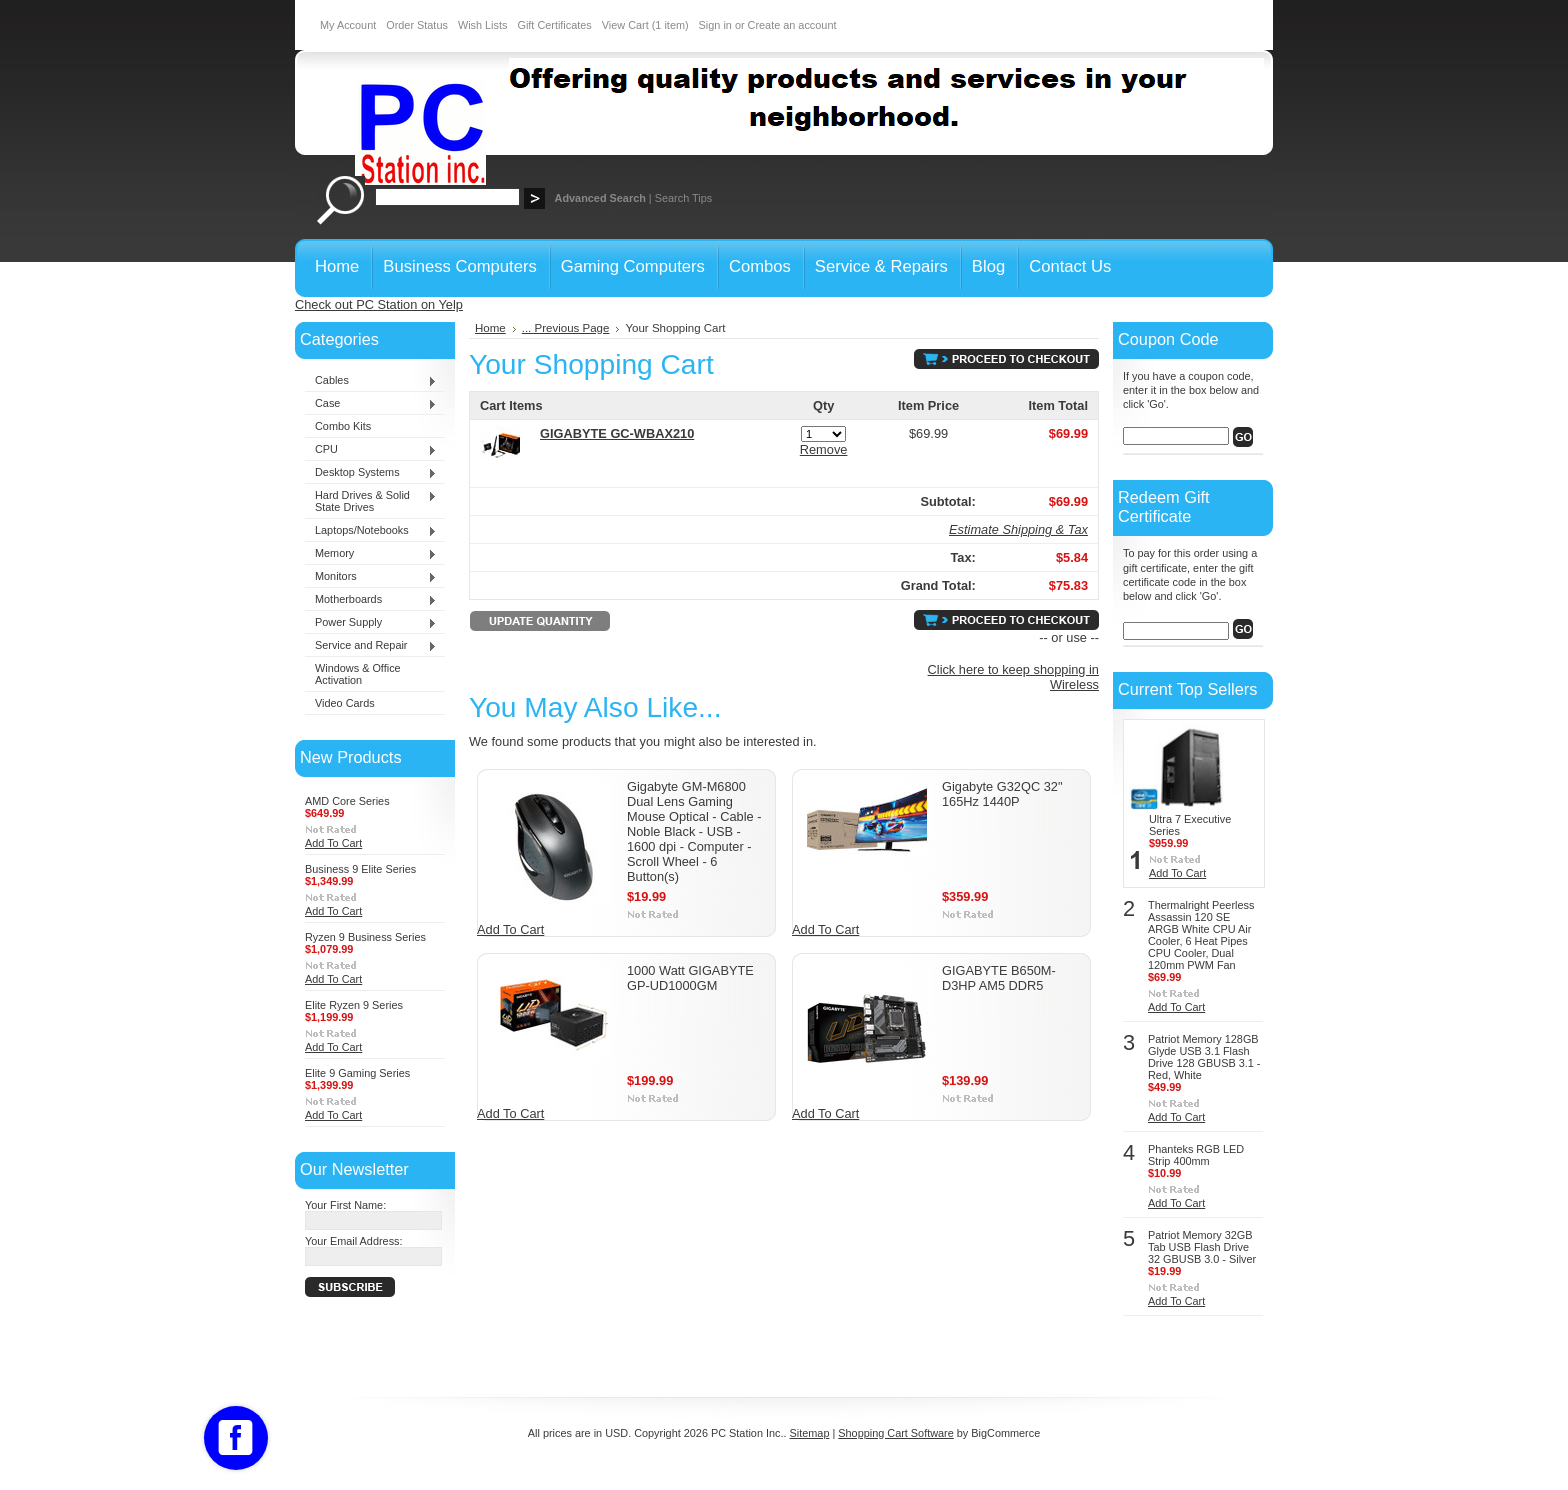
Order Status (417, 25)
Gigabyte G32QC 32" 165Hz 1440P (1002, 794)
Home (490, 328)
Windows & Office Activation (358, 674)
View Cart (645, 25)
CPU (371, 450)
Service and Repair (371, 646)
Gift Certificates (554, 25)
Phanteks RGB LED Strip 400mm (1196, 1155)
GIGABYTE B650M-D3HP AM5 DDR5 (999, 978)
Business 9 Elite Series (360, 869)
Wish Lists (483, 25)
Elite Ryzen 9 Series (354, 1005)
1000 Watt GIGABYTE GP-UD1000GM (690, 978)
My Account (348, 25)
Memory (371, 554)
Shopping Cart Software (895, 1433)
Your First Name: (345, 1205)
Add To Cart (333, 843)
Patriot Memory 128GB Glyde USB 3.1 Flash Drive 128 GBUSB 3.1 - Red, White (1204, 1057)
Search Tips (683, 198)
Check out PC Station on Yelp (379, 304)
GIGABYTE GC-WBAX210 (617, 433)
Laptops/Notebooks (371, 531)
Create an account (792, 25)
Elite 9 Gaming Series (357, 1073)
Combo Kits (343, 426)
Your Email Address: (354, 1241)
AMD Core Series (347, 801)
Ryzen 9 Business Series (365, 937)
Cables (371, 381)
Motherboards (371, 600)
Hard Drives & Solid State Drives (371, 501)
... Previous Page (566, 328)
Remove (824, 449)
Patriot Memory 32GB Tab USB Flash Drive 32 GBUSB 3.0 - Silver (1202, 1247)
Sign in (715, 25)
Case (371, 404)
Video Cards (345, 703)
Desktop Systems (371, 473)
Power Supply (371, 623)
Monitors (371, 577)
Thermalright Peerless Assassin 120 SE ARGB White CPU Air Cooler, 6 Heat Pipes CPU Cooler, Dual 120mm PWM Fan (1201, 935)
